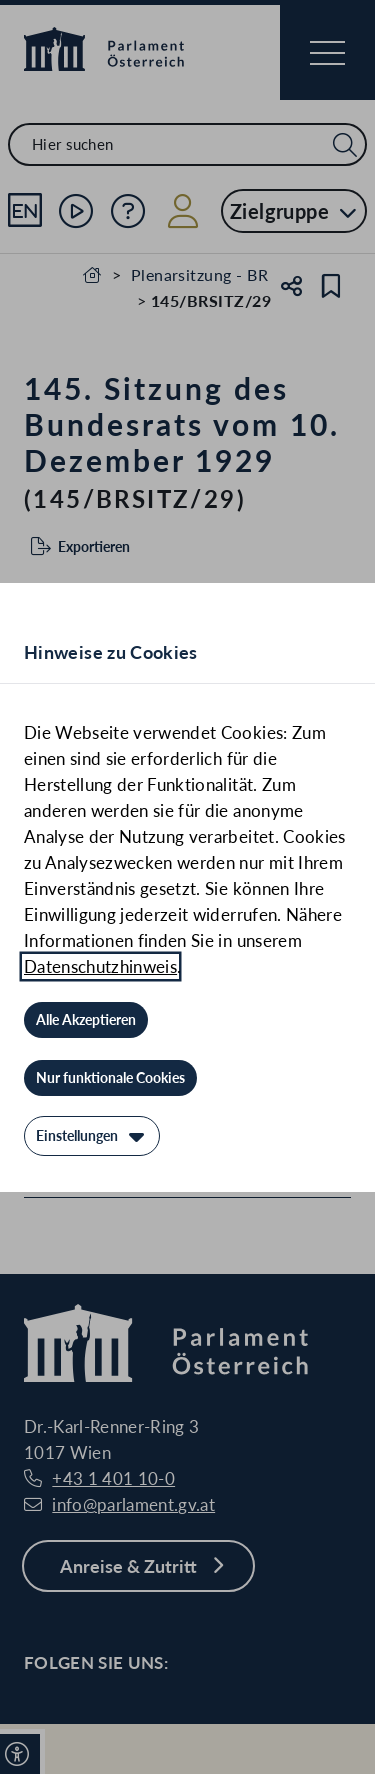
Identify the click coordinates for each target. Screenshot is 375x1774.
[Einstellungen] (92, 1136)
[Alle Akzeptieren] (86, 1020)
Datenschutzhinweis (100, 966)
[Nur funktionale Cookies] (110, 1078)
